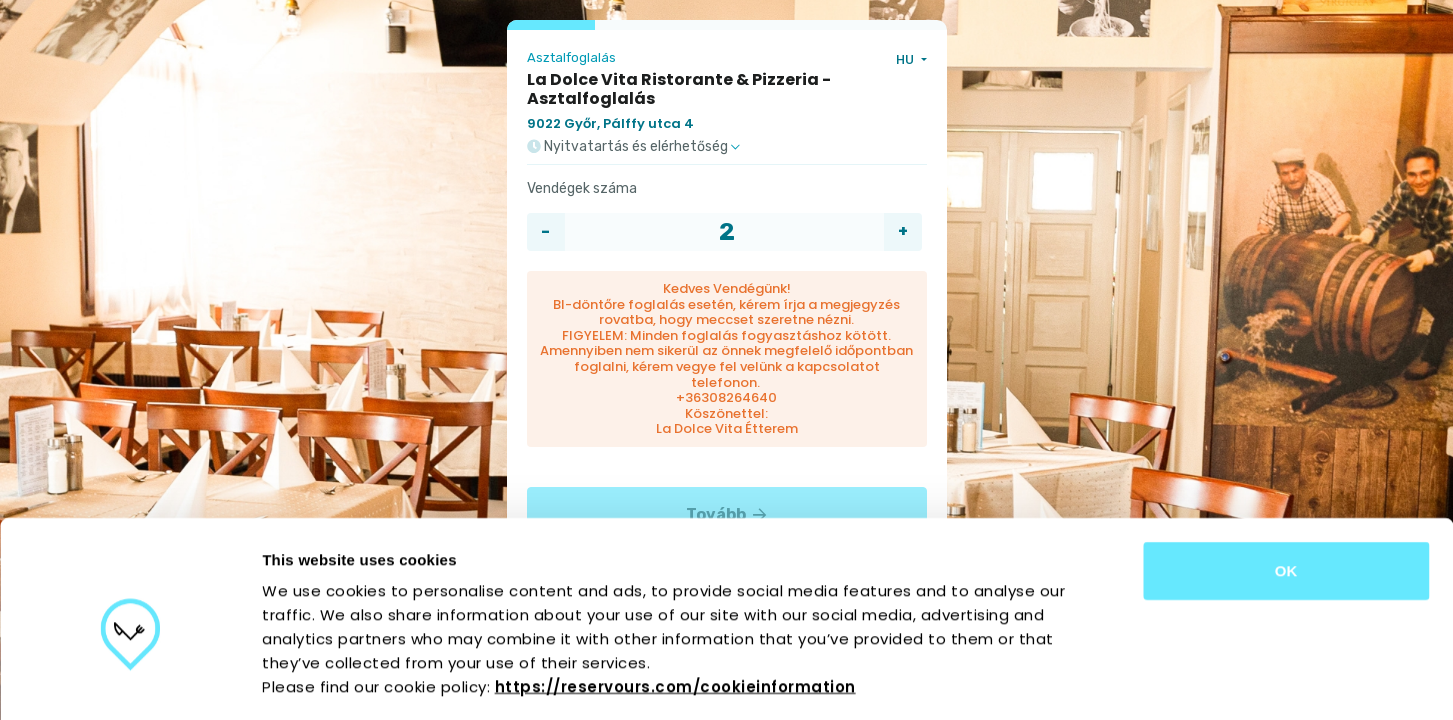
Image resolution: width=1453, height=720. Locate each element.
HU (906, 59)
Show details (1049, 680)
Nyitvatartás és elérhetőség (633, 147)
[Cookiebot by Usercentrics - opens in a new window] (129, 681)
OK (1286, 483)
